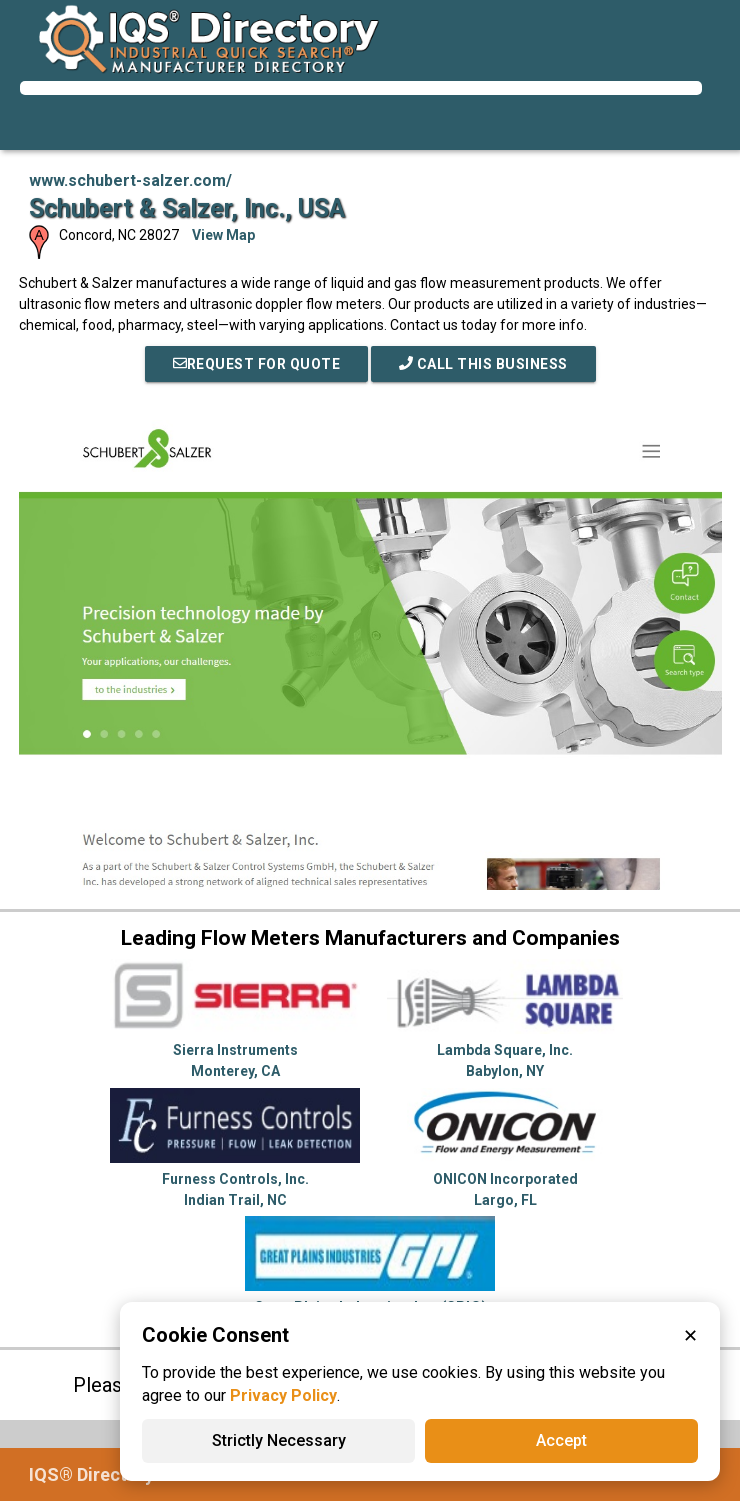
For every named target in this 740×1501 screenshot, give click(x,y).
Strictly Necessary (279, 1440)
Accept (561, 1440)
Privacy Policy (283, 1395)
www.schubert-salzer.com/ (130, 180)
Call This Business (483, 364)
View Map (223, 235)
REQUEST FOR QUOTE (257, 364)
